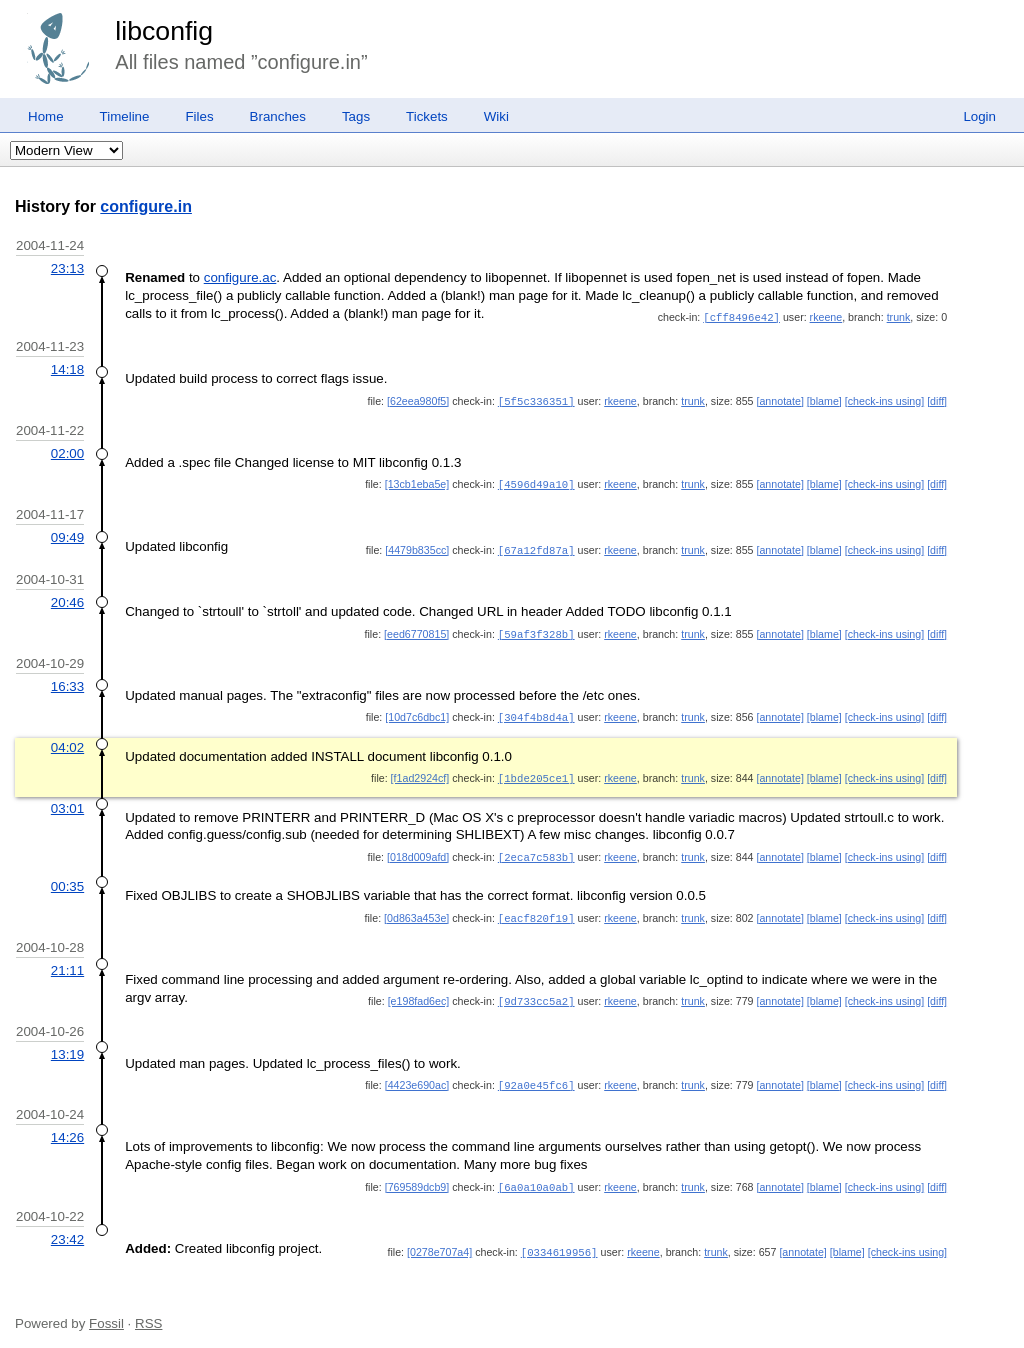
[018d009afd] (418, 850)
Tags (356, 116)
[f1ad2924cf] (420, 772)
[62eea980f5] (418, 400)
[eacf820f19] (536, 910)
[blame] (824, 400)
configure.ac (240, 277)
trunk (899, 317)
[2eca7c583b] (536, 850)
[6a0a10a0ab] (536, 1176)
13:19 (67, 1044)
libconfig (164, 31)
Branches (278, 116)
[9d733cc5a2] (536, 992)
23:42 (67, 1227)
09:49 (67, 534)
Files (199, 116)
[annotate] (779, 400)
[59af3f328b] (536, 630)
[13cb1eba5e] (417, 482)
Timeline (125, 116)
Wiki (496, 116)
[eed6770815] (416, 630)
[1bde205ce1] (536, 772)
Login (979, 116)
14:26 (67, 1126)
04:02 (67, 741)
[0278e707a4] (439, 1240)
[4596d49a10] (536, 482)
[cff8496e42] (741, 317)
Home (46, 116)
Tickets (427, 116)
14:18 (67, 368)
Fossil (106, 1310)
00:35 (67, 878)
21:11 (67, 961)
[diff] (937, 400)
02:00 (67, 451)
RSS (148, 1310)
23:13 (67, 268)
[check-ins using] (884, 400)
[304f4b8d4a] (536, 712)
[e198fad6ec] (419, 992)
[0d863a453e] (416, 910)
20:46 (67, 598)
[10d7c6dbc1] (417, 712)
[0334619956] (559, 1240)
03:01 (67, 801)
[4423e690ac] (417, 1075)
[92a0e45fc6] (536, 1075)
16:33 (67, 681)
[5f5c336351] (536, 400)
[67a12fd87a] (536, 547)
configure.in (146, 206)
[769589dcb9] (417, 1176)
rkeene (826, 317)
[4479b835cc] (417, 547)
